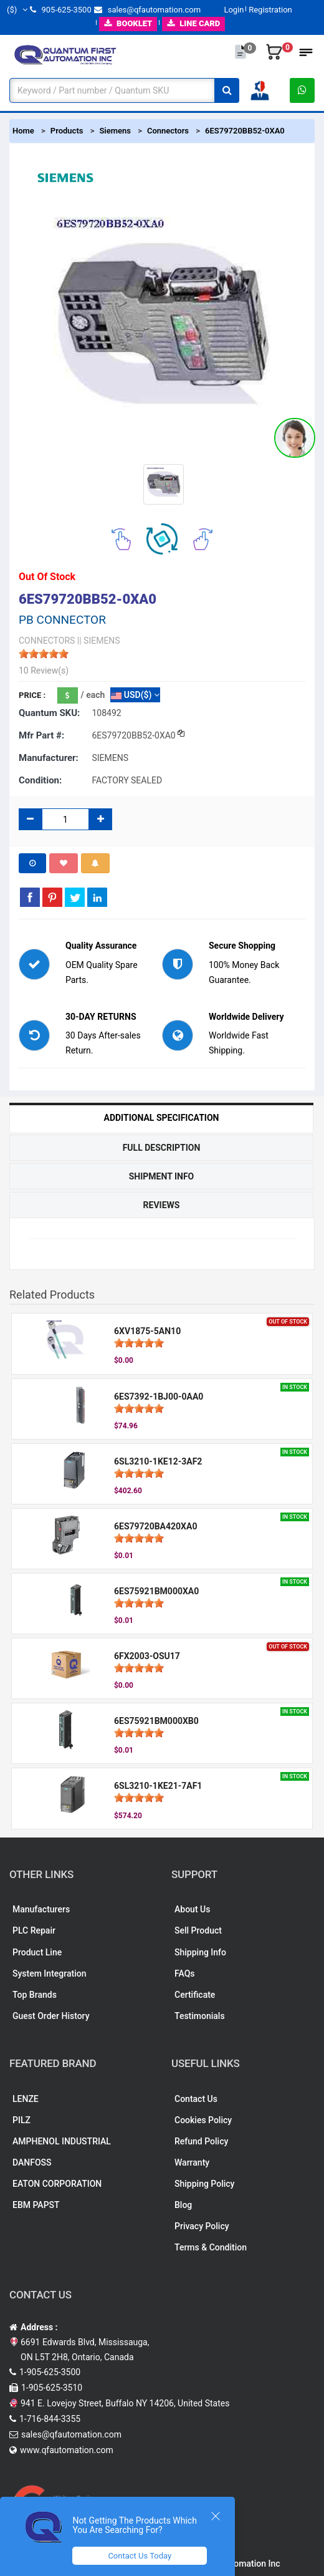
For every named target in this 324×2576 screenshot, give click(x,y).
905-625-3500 (60, 9)
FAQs (184, 1973)
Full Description (162, 1148)
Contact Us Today (139, 2555)
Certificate (194, 1995)
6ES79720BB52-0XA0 (245, 130)
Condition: (40, 780)
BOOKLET (128, 23)
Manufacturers (41, 1909)
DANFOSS (32, 2162)
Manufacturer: (49, 757)
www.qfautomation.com (66, 2450)
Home (23, 130)
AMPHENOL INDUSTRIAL (61, 2141)
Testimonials (199, 2016)
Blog (183, 2205)
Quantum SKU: (49, 713)
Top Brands (34, 1995)
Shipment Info (161, 1176)
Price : (32, 695)
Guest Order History (51, 2016)
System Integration (49, 1973)
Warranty (191, 2162)
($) (17, 9)
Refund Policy (201, 2141)
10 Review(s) (44, 670)
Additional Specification (161, 1118)
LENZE (25, 2099)
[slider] (44, 654)
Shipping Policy (204, 2184)
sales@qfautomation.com (147, 9)
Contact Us (195, 2099)
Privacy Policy (201, 2226)
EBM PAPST (36, 2205)
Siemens (115, 130)
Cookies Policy (203, 2120)
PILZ (21, 2120)
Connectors (168, 130)
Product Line (37, 1952)
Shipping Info (200, 1952)
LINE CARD (193, 23)
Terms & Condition (210, 2247)
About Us (192, 1909)
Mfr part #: (41, 735)
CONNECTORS (47, 641)
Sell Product (198, 1930)
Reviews (161, 1205)
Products (66, 130)
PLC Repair (33, 1930)
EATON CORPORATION (57, 2184)
